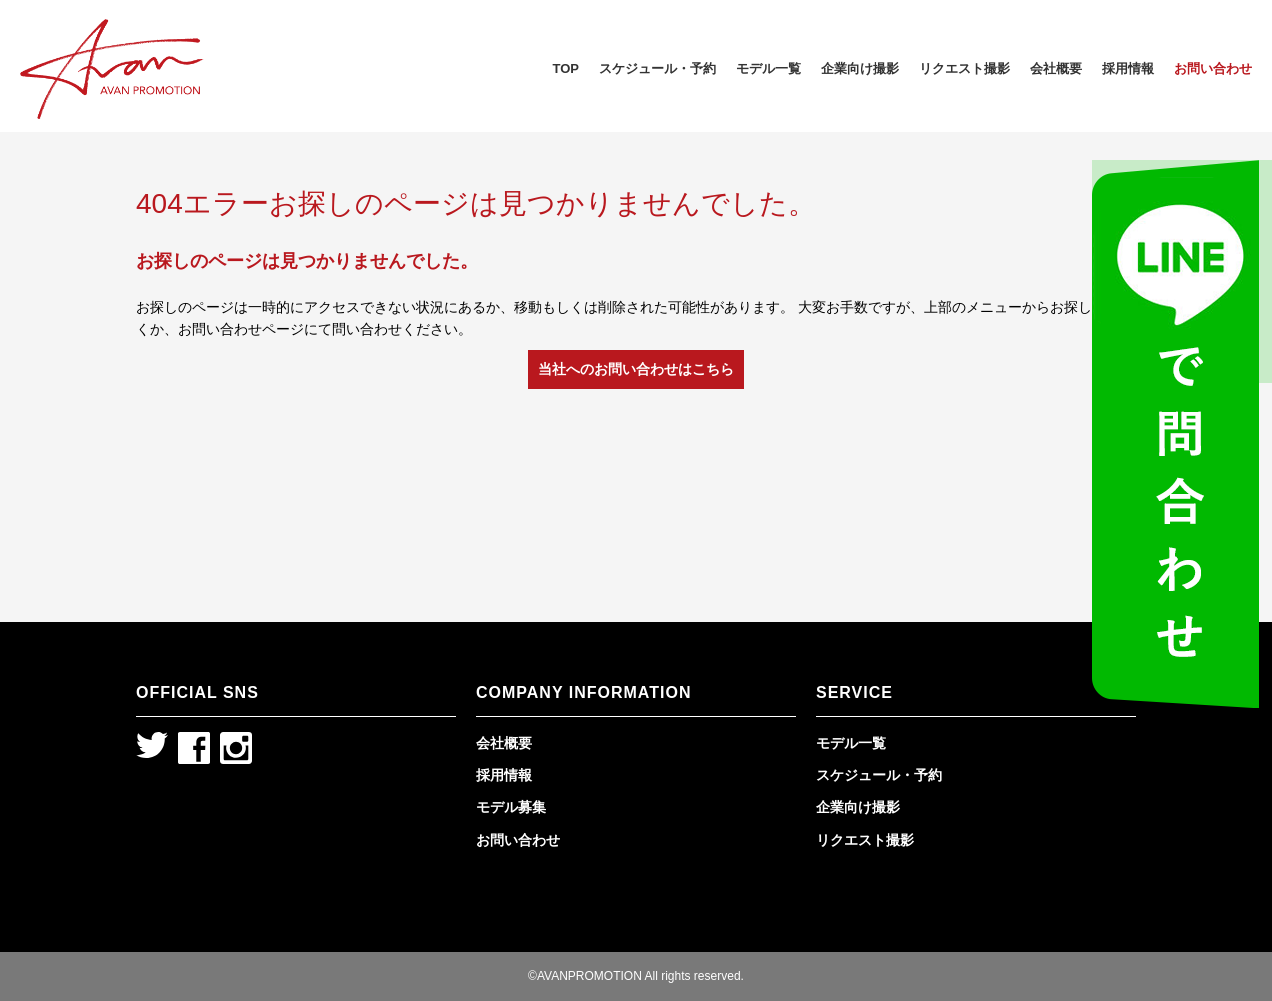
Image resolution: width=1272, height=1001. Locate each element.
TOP (566, 68)
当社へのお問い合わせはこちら (636, 369)
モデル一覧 (768, 68)
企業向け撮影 (860, 68)
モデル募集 (511, 807)
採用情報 (1128, 68)
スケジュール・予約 (657, 68)
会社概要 (1056, 68)
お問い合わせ (1213, 68)
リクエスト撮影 (964, 68)
